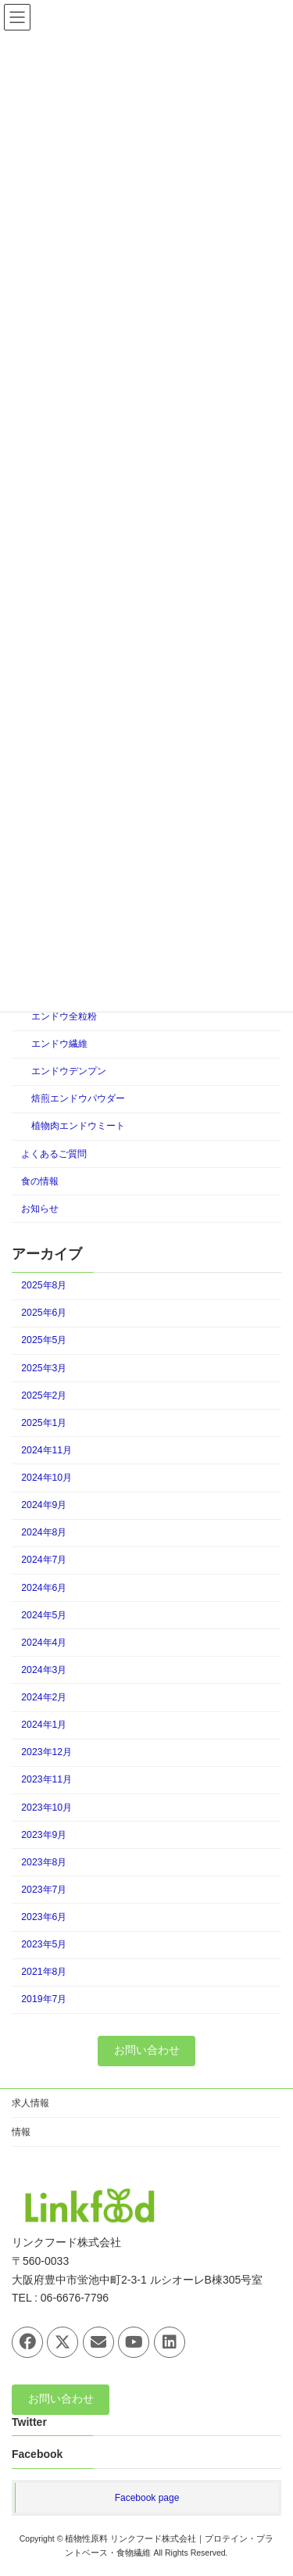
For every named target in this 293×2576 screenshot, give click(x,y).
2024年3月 (43, 1669)
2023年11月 (46, 1779)
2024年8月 (43, 1532)
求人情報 (30, 2103)
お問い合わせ (147, 2050)
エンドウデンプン (68, 1071)
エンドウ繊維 (59, 1043)
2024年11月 (46, 1450)
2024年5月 (43, 1614)
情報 (21, 2131)
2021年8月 (43, 1971)
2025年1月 (43, 1422)
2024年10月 (46, 1477)
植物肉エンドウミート (78, 1125)
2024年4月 (43, 1642)
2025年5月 (43, 1340)
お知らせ (40, 1208)
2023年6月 (43, 1916)
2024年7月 (43, 1559)
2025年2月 (43, 1394)
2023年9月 (43, 1834)
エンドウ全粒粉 (64, 1016)
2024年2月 (43, 1697)
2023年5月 (43, 1944)
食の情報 (40, 1181)
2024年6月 (43, 1587)
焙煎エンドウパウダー (78, 1098)
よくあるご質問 (54, 1153)
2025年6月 (43, 1312)
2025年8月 (43, 1285)
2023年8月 (43, 1862)
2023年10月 (46, 1806)
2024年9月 (43, 1504)
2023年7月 (43, 1889)
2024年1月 (43, 1724)
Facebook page (147, 2497)
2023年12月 (46, 1752)
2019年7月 (43, 1999)
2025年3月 (43, 1367)
